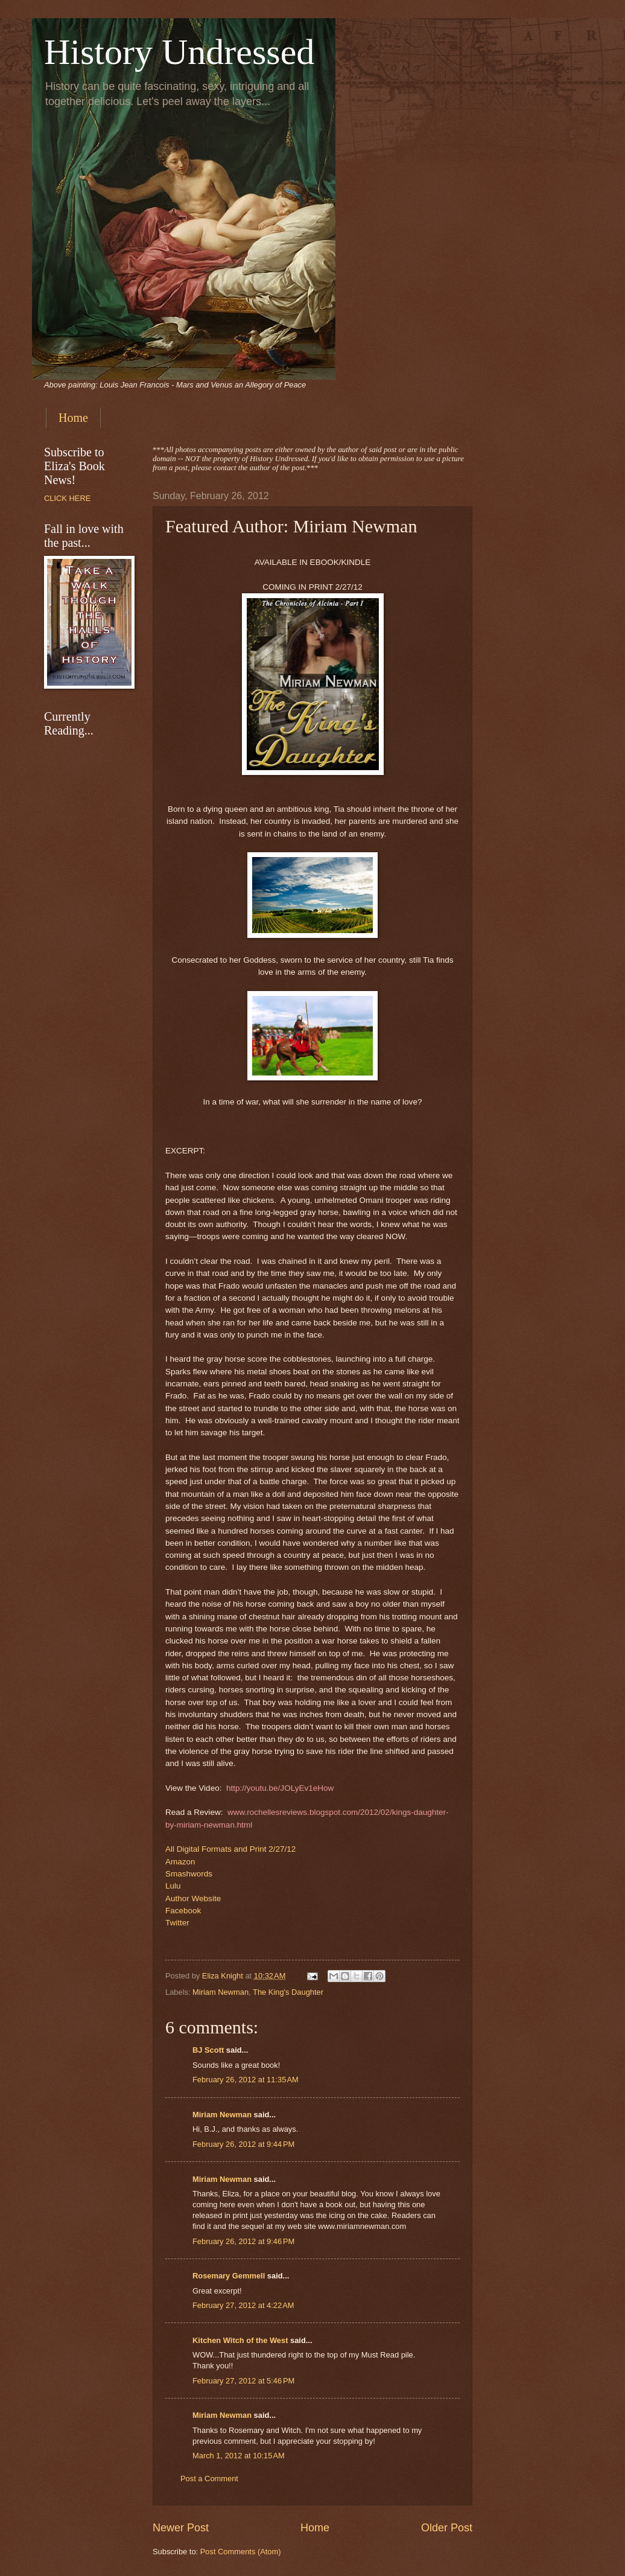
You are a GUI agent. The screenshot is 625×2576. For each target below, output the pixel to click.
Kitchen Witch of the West (240, 2340)
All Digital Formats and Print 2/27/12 (230, 1849)
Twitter (177, 1922)
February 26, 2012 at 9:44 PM (243, 2144)
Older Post (446, 2528)
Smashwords (188, 1873)
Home (73, 417)
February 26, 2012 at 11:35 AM (245, 2079)
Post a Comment (209, 2478)
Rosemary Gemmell (228, 2275)
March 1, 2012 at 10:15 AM (238, 2455)
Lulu (173, 1885)
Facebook (183, 1910)
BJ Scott (208, 2050)
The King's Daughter (288, 1992)
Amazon (180, 1861)
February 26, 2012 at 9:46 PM (243, 2241)
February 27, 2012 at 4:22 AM (243, 2305)
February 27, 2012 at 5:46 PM (243, 2380)
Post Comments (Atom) (240, 2551)
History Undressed (179, 52)
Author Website (193, 1898)
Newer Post (181, 2528)
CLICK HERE (67, 498)
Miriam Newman (220, 1992)
